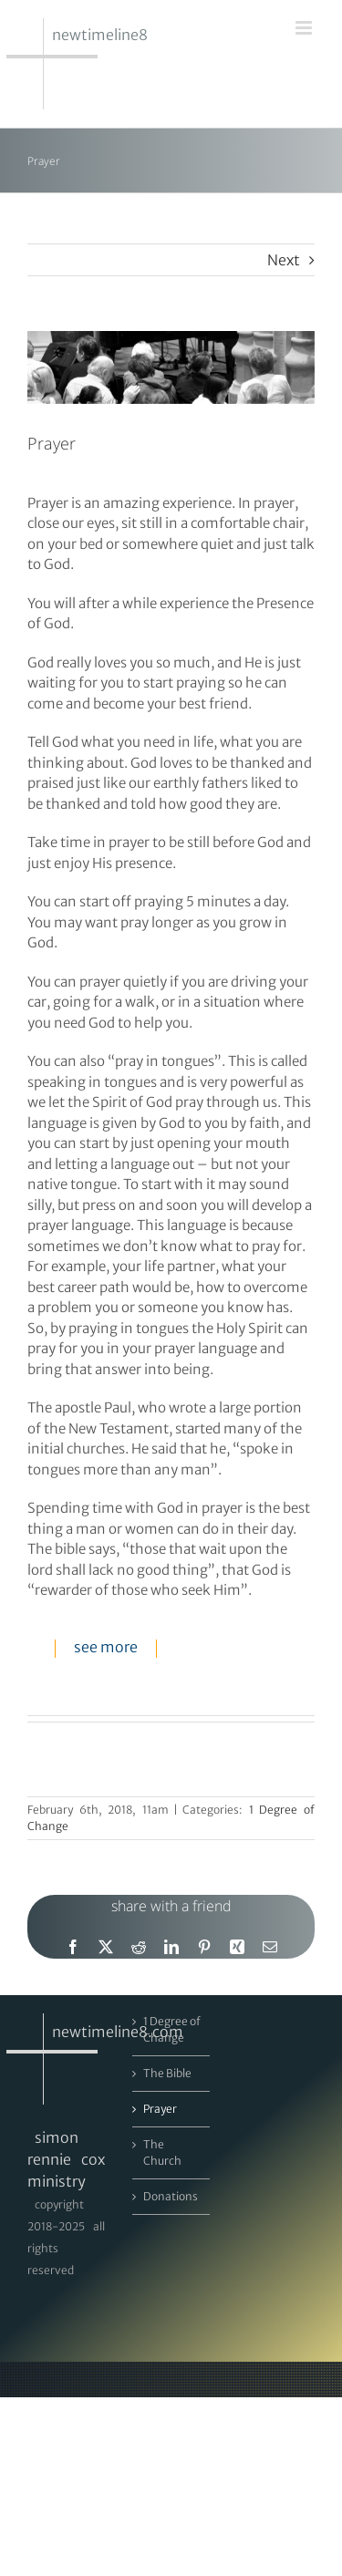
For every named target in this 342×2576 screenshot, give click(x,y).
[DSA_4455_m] (171, 367)
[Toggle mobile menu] (305, 27)
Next (283, 260)
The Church (162, 2152)
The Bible (167, 2073)
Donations (170, 2196)
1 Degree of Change (172, 2029)
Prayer (160, 2109)
